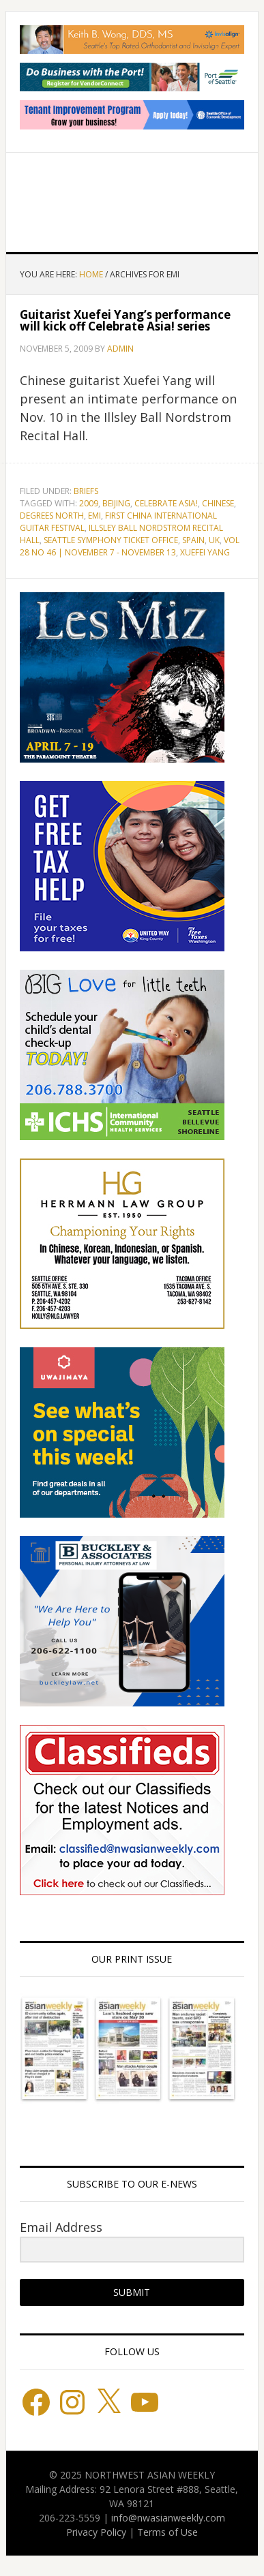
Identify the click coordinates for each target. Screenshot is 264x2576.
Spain (193, 540)
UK (214, 540)
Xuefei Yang (205, 552)
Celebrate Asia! (166, 503)
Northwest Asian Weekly (132, 197)
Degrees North (52, 515)
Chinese (218, 503)
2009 (88, 503)
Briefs (86, 491)
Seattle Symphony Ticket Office (111, 540)
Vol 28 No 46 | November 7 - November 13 (129, 546)
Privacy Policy (96, 2532)
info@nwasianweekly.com (168, 2517)
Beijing (116, 503)
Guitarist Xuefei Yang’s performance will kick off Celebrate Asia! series (125, 320)
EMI (94, 515)
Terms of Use (167, 2532)
